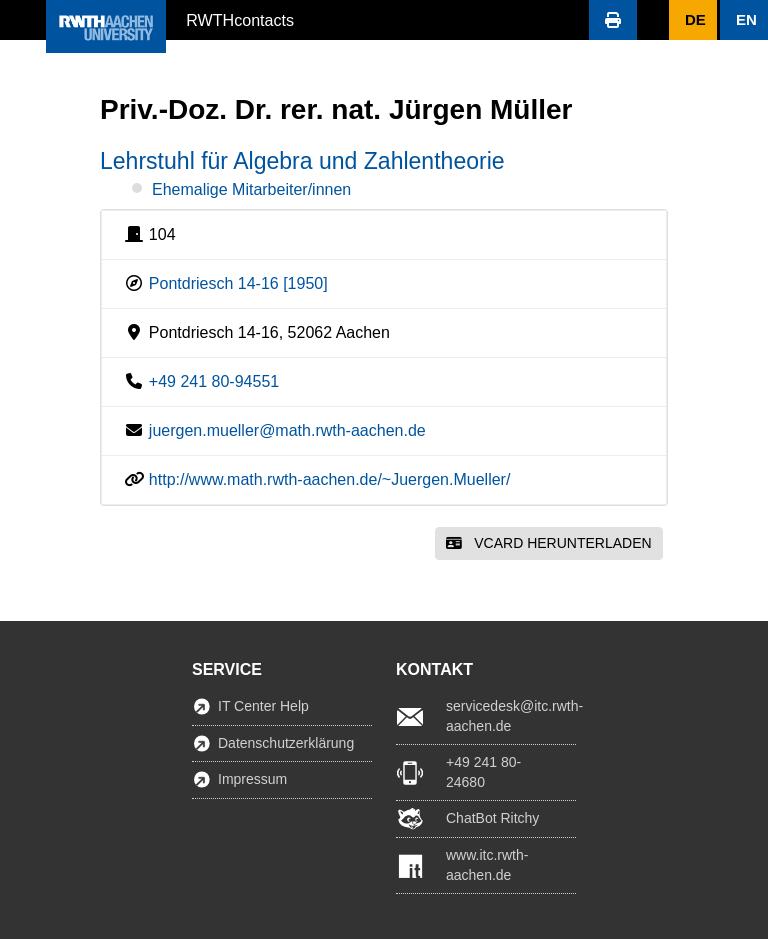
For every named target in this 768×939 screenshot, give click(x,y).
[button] (23, 20)
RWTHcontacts (240, 19)
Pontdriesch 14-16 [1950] (238, 283)
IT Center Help (263, 706)
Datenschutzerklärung (286, 743)
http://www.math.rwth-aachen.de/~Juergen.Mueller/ (330, 479)
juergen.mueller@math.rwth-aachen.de (287, 430)
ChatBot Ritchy (492, 818)
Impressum (252, 779)
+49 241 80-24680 (483, 772)
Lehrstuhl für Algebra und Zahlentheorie (302, 161)
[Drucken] (613, 20)
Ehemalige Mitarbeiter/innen (251, 189)
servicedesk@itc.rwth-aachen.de (511, 716)
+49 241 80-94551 (214, 381)
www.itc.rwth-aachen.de (487, 865)
